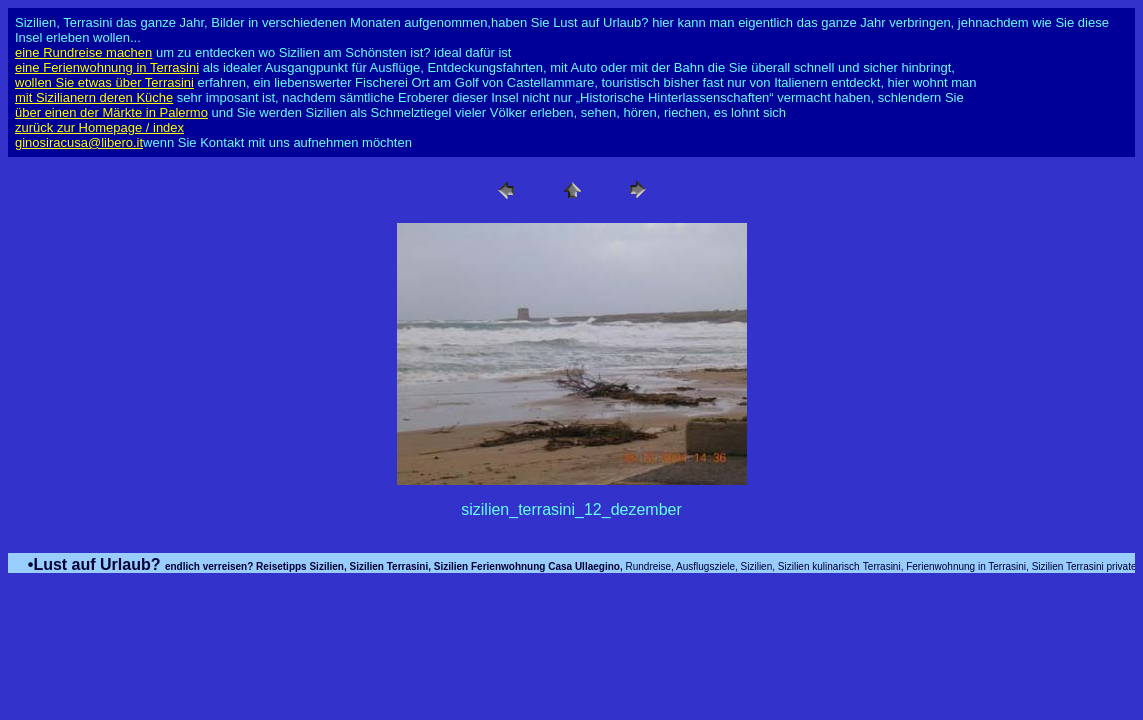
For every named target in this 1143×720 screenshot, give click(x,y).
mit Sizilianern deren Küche (94, 97)
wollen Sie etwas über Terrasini (104, 82)
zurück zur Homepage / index (99, 127)
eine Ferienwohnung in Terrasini (107, 67)
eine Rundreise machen (83, 52)
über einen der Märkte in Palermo (111, 112)
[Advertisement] (572, 636)
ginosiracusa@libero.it (79, 142)
